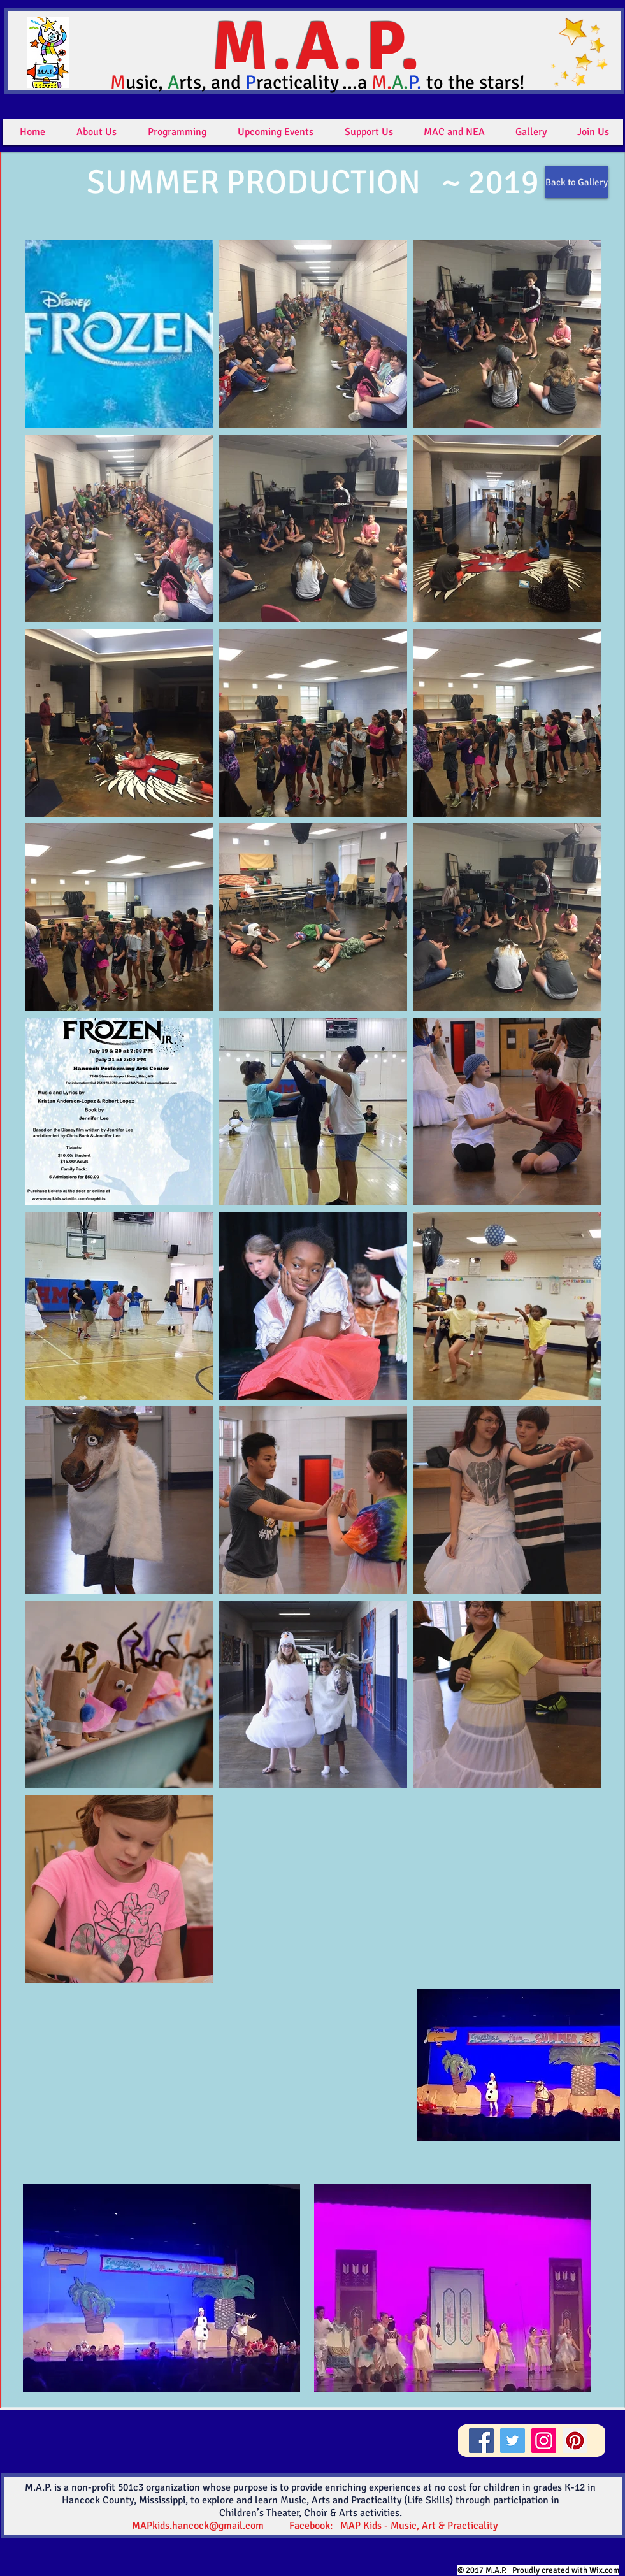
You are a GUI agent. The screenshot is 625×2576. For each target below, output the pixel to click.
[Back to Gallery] (576, 182)
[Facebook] (481, 2440)
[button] (96, 132)
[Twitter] (512, 2440)
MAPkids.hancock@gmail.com (198, 2525)
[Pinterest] (575, 2440)
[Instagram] (543, 2440)
